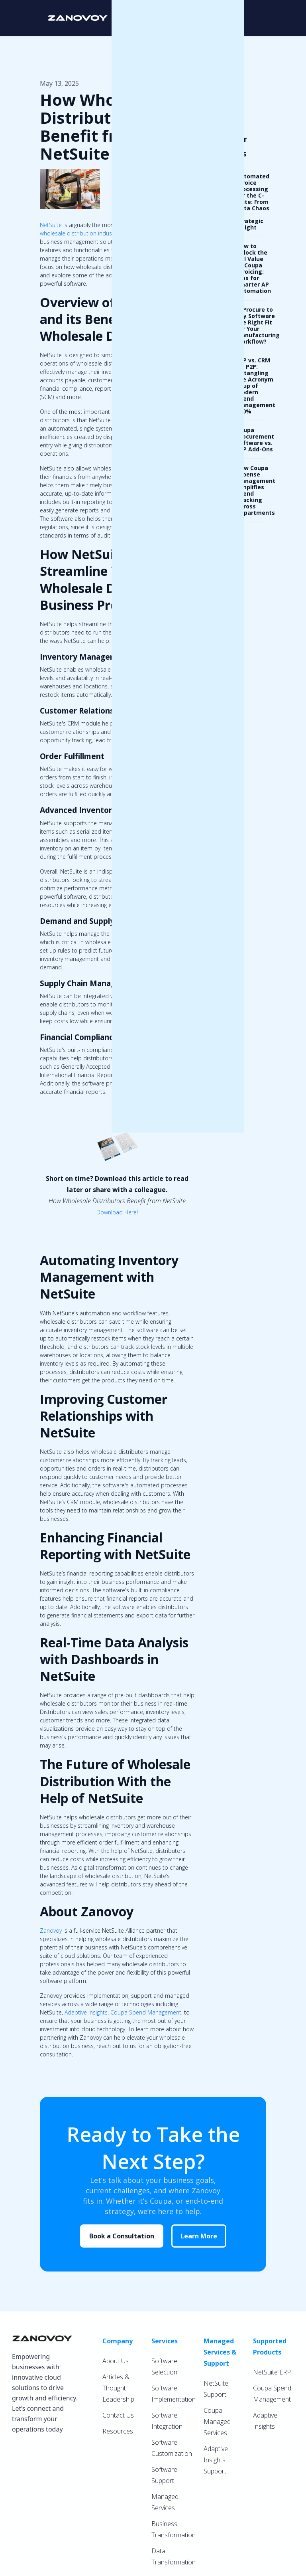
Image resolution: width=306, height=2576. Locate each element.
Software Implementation (173, 2394)
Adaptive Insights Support (216, 2459)
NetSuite (51, 225)
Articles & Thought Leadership (118, 2388)
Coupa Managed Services (217, 2421)
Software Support (164, 2475)
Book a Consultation (121, 2236)
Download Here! (117, 1212)
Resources (117, 2431)
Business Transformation (173, 2529)
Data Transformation (173, 2556)
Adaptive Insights (86, 2012)
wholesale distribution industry (79, 233)
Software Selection (164, 2366)
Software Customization (171, 2448)
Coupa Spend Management (145, 2012)
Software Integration (166, 2421)
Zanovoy (51, 1930)
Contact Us (118, 2415)
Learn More (198, 2236)
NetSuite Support (216, 2389)
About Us (115, 2361)
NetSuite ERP (272, 2372)
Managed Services (164, 2502)
